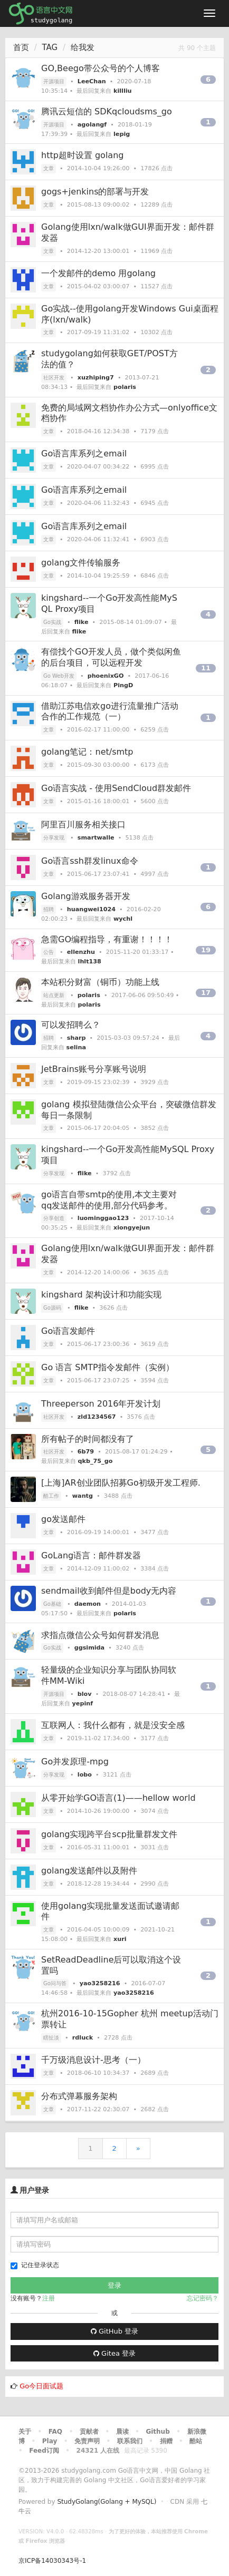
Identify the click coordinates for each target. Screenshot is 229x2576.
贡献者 (89, 2431)
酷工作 (51, 1496)
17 (206, 993)
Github (157, 2431)
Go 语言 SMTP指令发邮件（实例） (107, 1367)
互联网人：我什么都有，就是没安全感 (113, 1725)
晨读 (122, 2431)
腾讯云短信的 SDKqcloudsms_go (106, 111)
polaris (124, 387)
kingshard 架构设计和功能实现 (101, 1295)
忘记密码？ (202, 2298)
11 (206, 668)
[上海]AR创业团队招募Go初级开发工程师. (121, 1483)
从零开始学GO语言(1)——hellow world (118, 1798)
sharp (76, 1038)
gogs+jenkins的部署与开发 (95, 192)
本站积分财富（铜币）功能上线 (100, 982)
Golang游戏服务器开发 (85, 896)
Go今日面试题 (41, 2386)
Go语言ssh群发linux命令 (89, 861)
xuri (120, 1939)
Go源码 (52, 1308)
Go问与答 (54, 1983)
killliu (122, 90)
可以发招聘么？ (70, 1025)
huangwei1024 (91, 909)
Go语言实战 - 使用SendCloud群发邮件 (116, 788)
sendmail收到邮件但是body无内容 (108, 1591)
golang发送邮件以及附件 (89, 1871)
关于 (24, 2431)
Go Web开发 (58, 676)
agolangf (92, 124)
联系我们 (129, 2441)
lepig (121, 134)
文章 (48, 168)
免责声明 (87, 2441)
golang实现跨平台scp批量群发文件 (109, 1834)
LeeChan (92, 81)
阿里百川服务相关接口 (83, 824)
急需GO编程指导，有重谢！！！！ (107, 939)
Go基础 (52, 1604)
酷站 (195, 2441)
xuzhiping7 (96, 377)
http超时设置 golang (82, 155)
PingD (123, 685)
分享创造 (53, 1218)
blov (85, 1694)
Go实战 (52, 622)
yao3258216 (100, 1983)
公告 (48, 952)
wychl (122, 918)
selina (76, 1047)
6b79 (86, 1451)
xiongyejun (131, 1227)
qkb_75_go (95, 1461)
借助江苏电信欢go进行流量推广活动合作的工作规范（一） (109, 711)
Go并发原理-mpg (75, 1762)
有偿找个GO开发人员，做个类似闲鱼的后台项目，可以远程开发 (111, 657)
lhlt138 (89, 961)
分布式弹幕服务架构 (79, 2096)
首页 (21, 47)
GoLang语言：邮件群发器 (91, 1555)
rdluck (82, 2037)
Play (49, 2441)
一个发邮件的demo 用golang (98, 273)
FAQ (55, 2431)
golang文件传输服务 (81, 563)
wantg (82, 1495)
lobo (85, 1774)
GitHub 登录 (114, 2331)
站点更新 (53, 995)
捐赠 (166, 2441)
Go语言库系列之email (84, 453)
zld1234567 (97, 1416)
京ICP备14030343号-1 (52, 2560)
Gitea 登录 (114, 2353)
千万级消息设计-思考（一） (93, 2060)
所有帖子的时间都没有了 (87, 1439)
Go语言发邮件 (68, 1331)
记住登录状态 (35, 2265)
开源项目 (53, 81)
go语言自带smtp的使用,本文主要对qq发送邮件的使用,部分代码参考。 (109, 1200)
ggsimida (89, 1647)
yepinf (82, 1703)
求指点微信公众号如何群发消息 (100, 1635)
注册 (48, 2298)
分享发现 (53, 838)
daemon (87, 1604)
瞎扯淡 (51, 2038)
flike (81, 622)
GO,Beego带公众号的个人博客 (100, 68)
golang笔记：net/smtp (87, 752)
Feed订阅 (44, 2450)
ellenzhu (81, 952)
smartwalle (96, 837)
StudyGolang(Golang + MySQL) (106, 2501)
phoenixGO (106, 675)
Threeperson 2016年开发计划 (100, 1404)
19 (206, 950)
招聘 (48, 909)
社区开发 (53, 377)
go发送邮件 (63, 1519)
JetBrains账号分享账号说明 (93, 1069)
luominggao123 (103, 1218)
